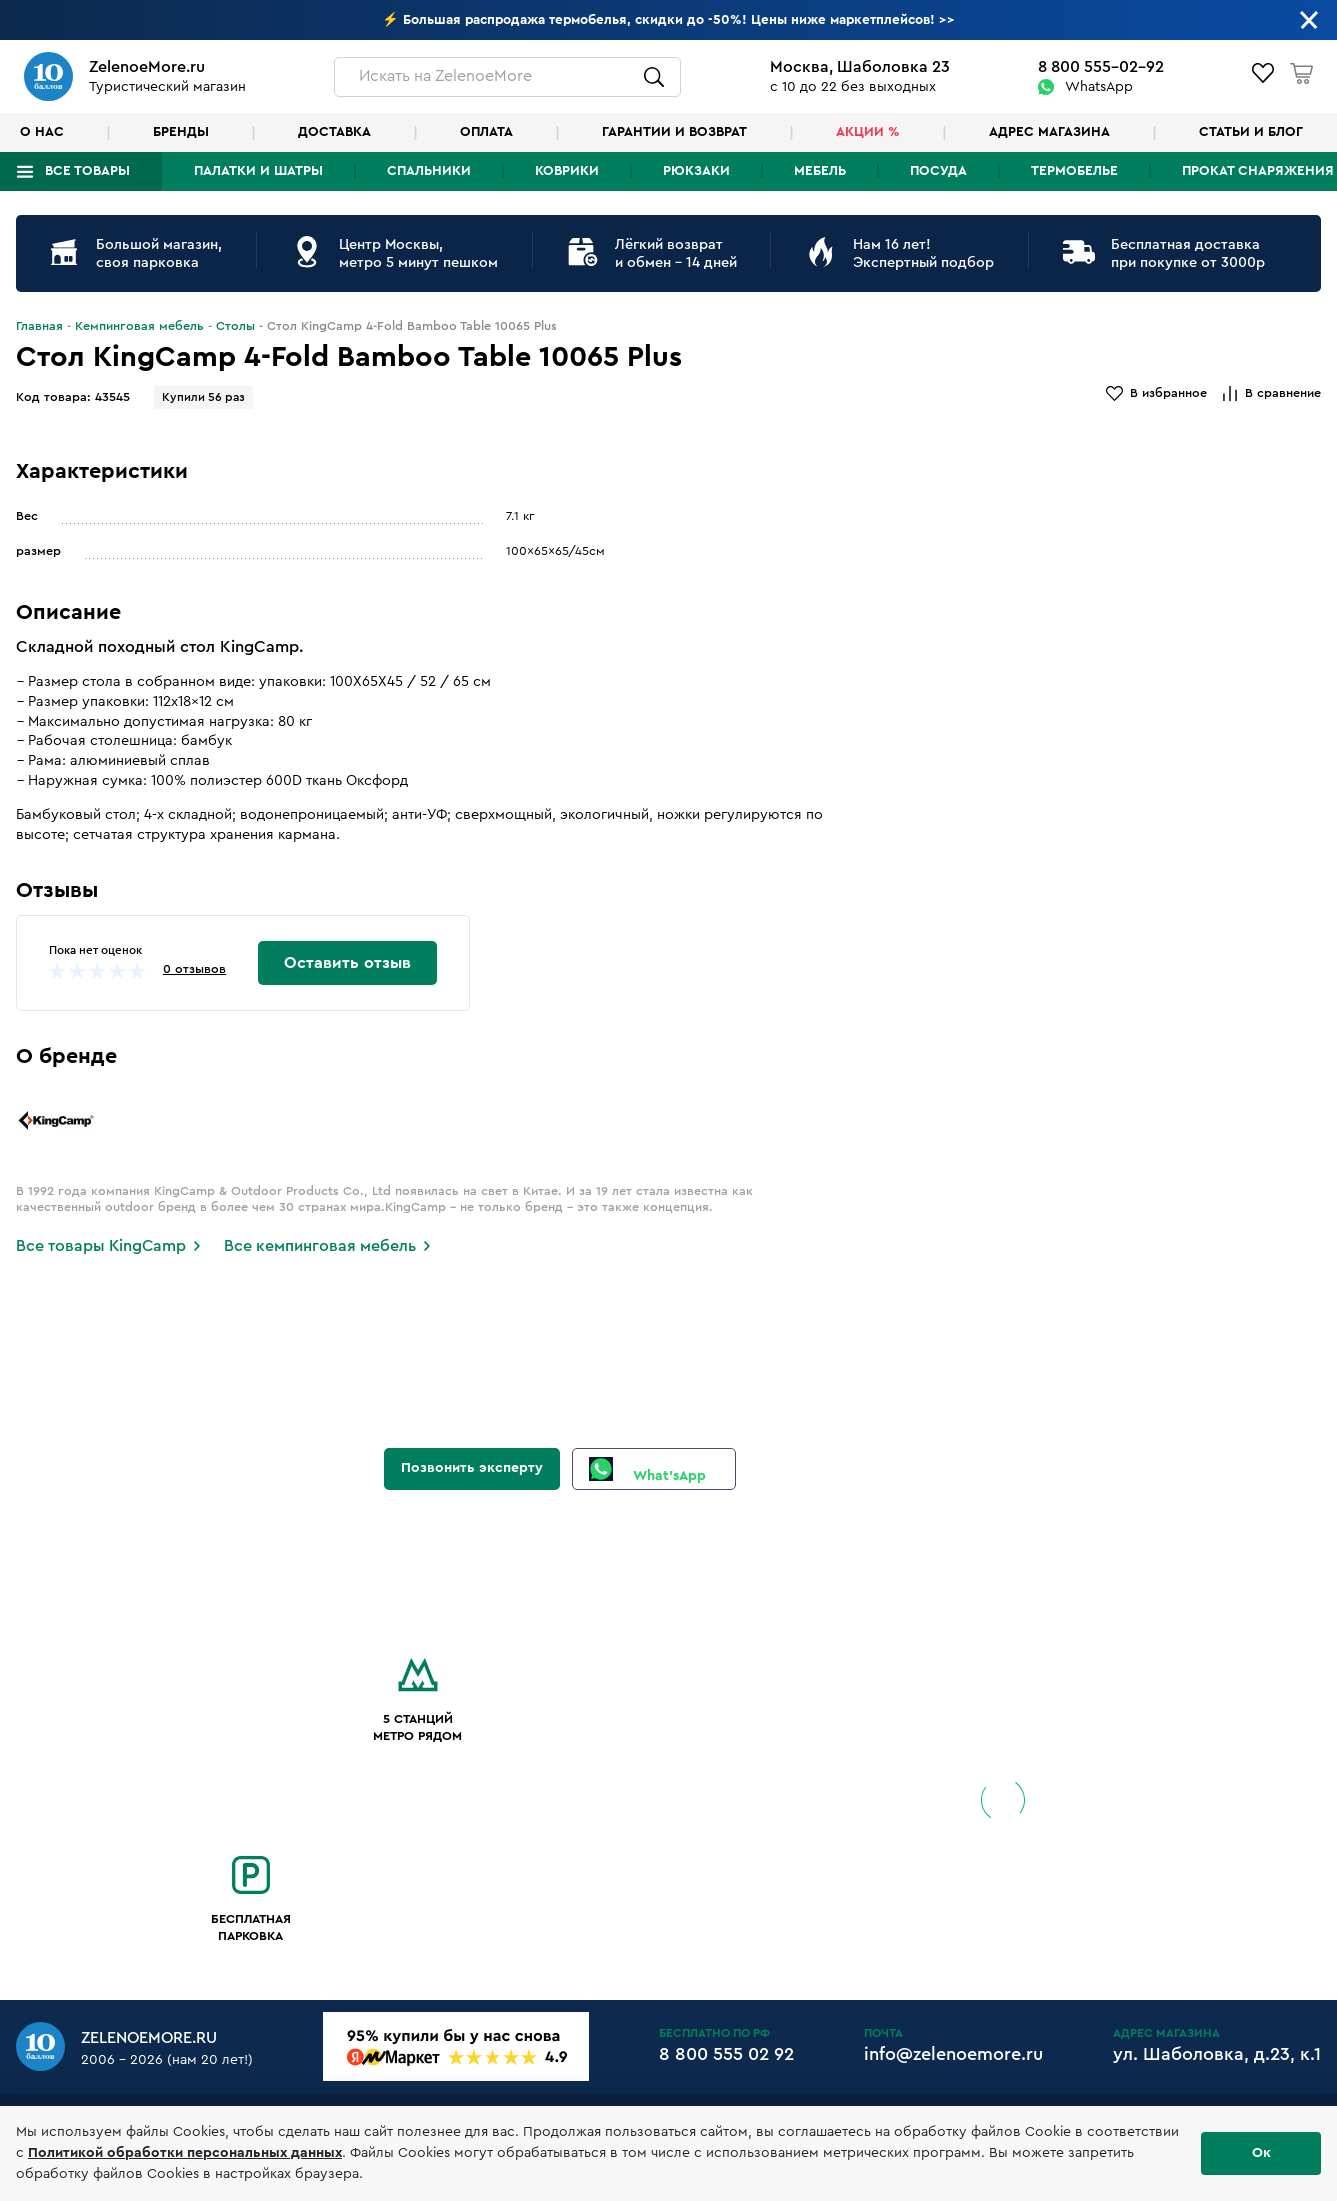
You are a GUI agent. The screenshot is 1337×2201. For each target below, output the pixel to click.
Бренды (181, 132)
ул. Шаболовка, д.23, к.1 (1217, 2054)
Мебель (820, 171)
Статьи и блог (1251, 132)
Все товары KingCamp (101, 1246)
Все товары (87, 171)
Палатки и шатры (258, 171)
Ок (1261, 2153)
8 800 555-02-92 (1101, 67)
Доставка (334, 132)
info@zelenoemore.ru (953, 2054)
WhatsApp (1099, 87)
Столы (235, 326)
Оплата (486, 132)
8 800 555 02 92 (726, 2054)
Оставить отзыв (347, 963)
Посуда (938, 171)
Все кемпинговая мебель (320, 1246)
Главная (39, 326)
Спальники (429, 171)
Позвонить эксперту (472, 1468)
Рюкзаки (696, 171)
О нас (42, 132)
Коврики (567, 171)
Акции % (868, 132)
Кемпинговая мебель (139, 326)
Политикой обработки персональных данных (185, 2153)
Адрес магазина (1049, 132)
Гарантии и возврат (674, 132)
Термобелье (1074, 171)
